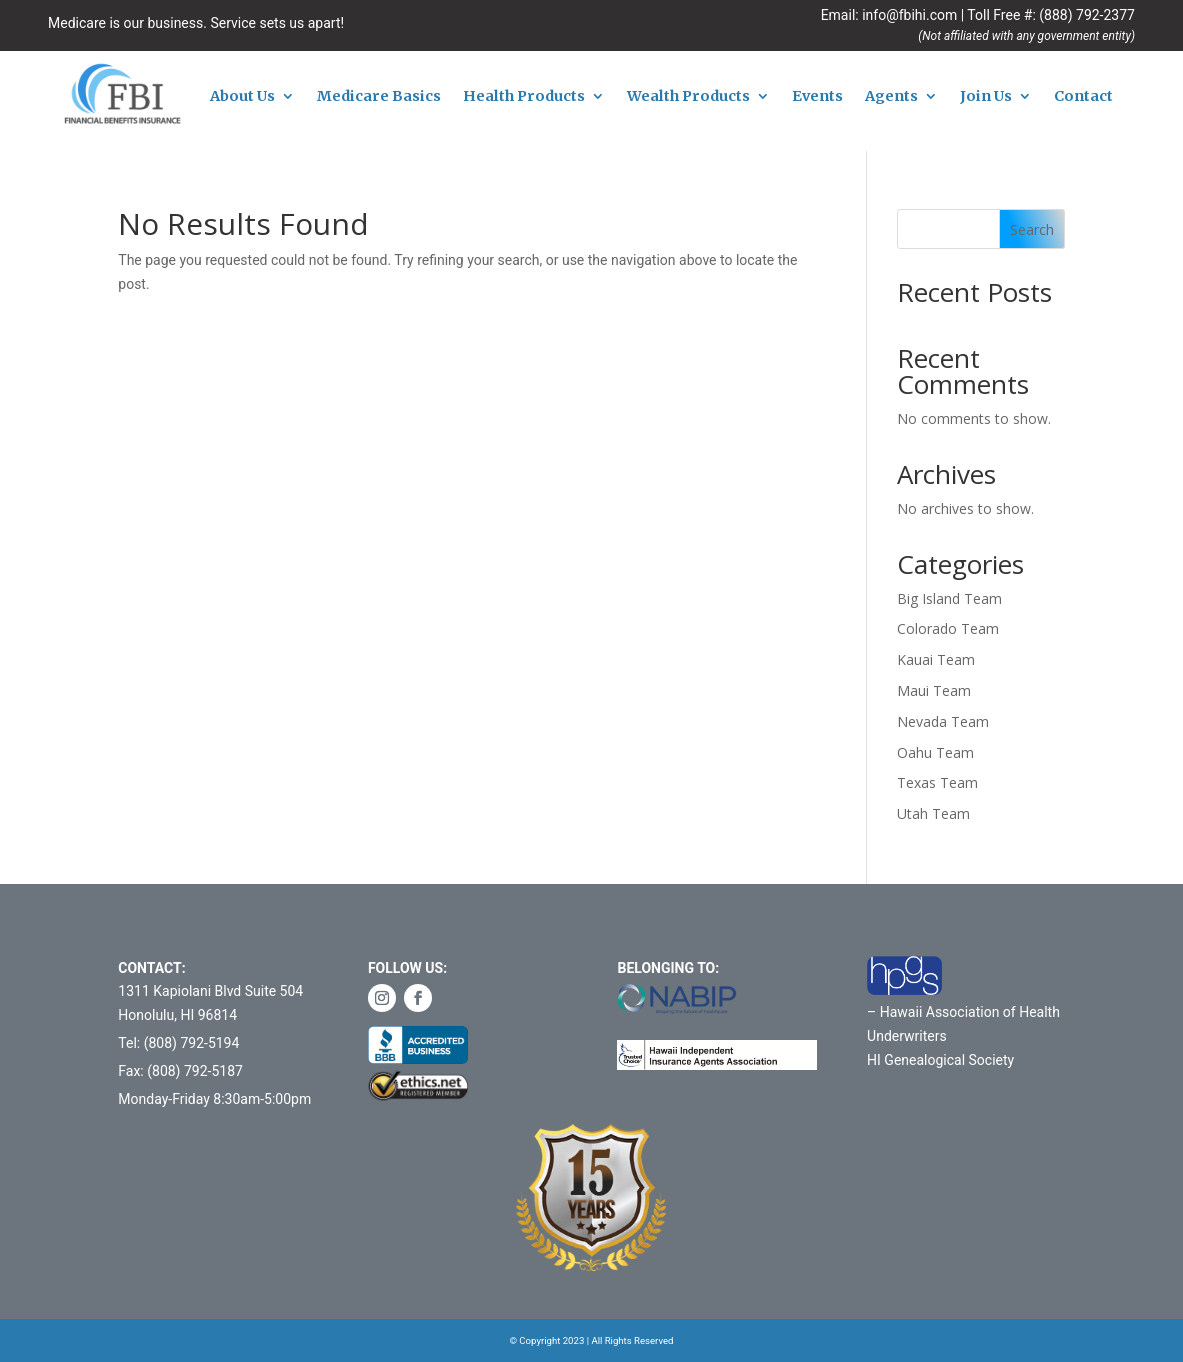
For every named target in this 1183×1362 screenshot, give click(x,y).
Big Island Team (949, 598)
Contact (1083, 97)
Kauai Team (936, 659)
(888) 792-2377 (1087, 15)
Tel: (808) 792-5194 (178, 1043)
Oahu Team (935, 752)
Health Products (524, 97)
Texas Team (937, 782)
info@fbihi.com (909, 15)
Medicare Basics (379, 97)
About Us (242, 97)
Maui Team (934, 690)
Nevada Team (943, 721)
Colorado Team (948, 628)
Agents (891, 97)
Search (1032, 229)
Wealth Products (688, 97)
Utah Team (933, 813)
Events (817, 97)
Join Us (986, 97)
